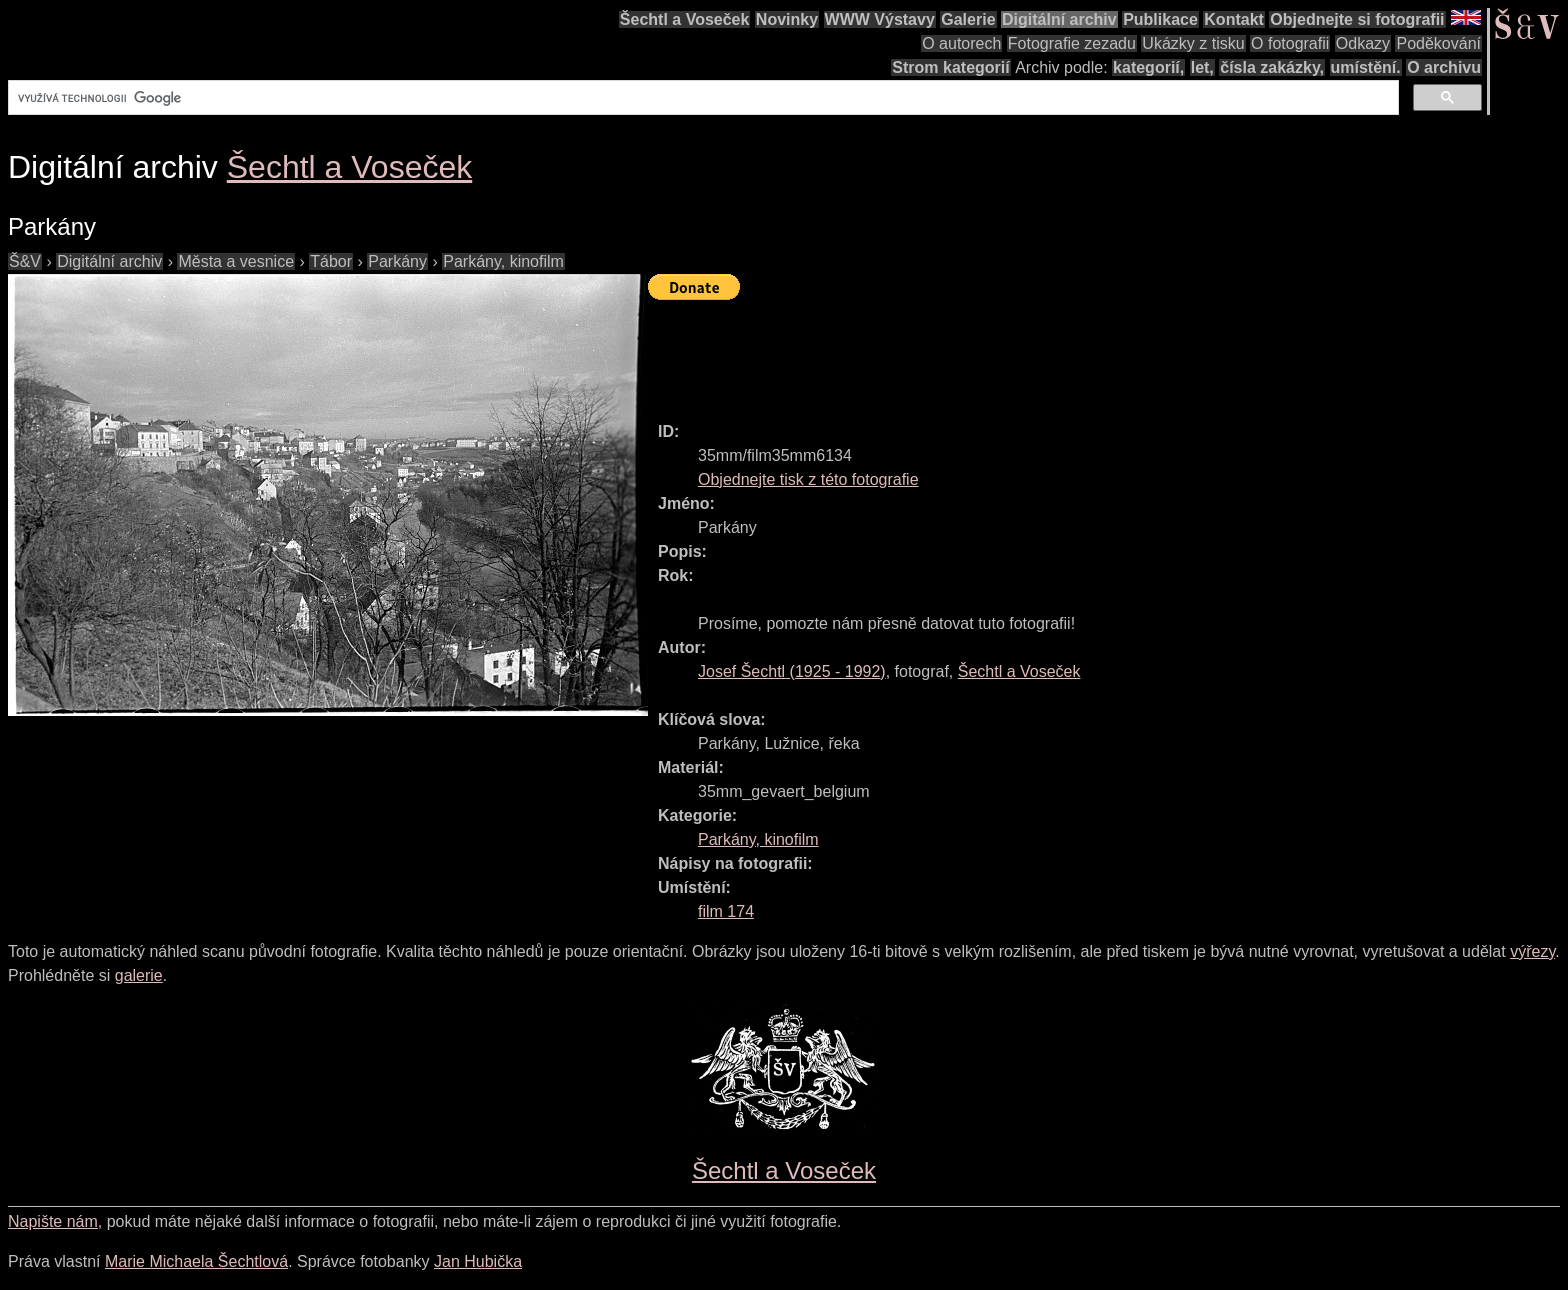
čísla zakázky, (1272, 67)
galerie (139, 975)
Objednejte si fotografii (1357, 19)
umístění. (1366, 67)
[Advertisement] (1012, 352)
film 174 (726, 911)
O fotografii (1290, 43)
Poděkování (1438, 43)
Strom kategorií (950, 67)
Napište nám (53, 1221)
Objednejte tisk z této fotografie (808, 479)
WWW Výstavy (880, 19)
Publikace (1160, 19)
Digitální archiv (1059, 19)
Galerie (968, 19)
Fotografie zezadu (1072, 43)
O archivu (1444, 67)
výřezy (1532, 951)
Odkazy (1363, 43)
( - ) (792, 671)
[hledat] (701, 98)
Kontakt (1234, 19)
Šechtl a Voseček (685, 19)
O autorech (961, 43)
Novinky (787, 19)
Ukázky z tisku (1193, 43)
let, (1202, 67)
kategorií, (1148, 67)
